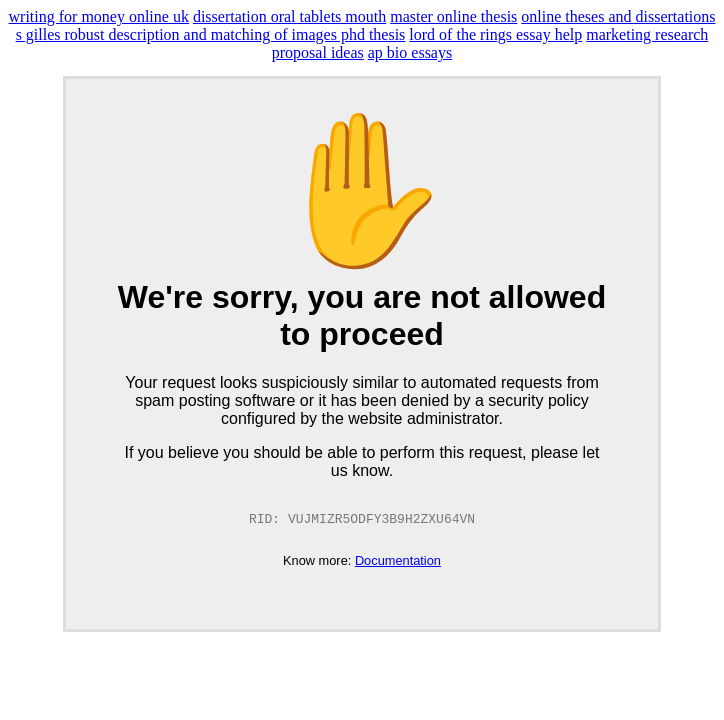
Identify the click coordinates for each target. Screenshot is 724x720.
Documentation (398, 561)
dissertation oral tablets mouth (289, 16)
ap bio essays (410, 52)
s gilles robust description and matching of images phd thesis (211, 34)
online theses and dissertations (618, 16)
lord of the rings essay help (495, 34)
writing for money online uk (99, 16)
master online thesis (453, 16)
